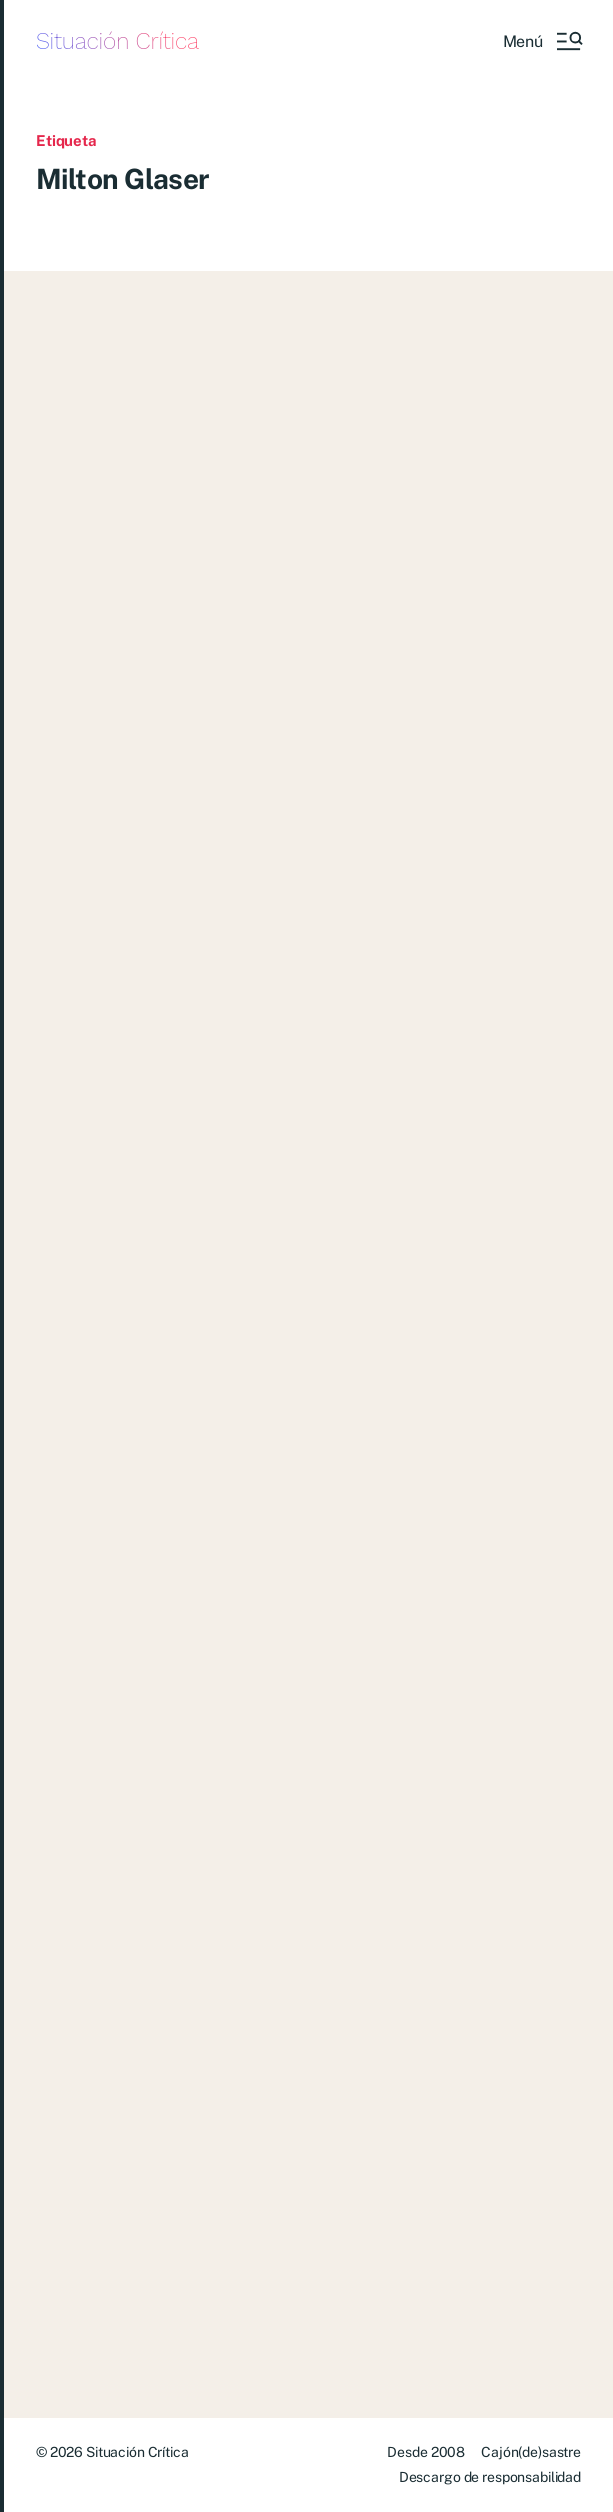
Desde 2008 (426, 2452)
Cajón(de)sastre (531, 2452)
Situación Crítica (117, 41)
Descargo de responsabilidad (490, 2477)
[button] (542, 41)
